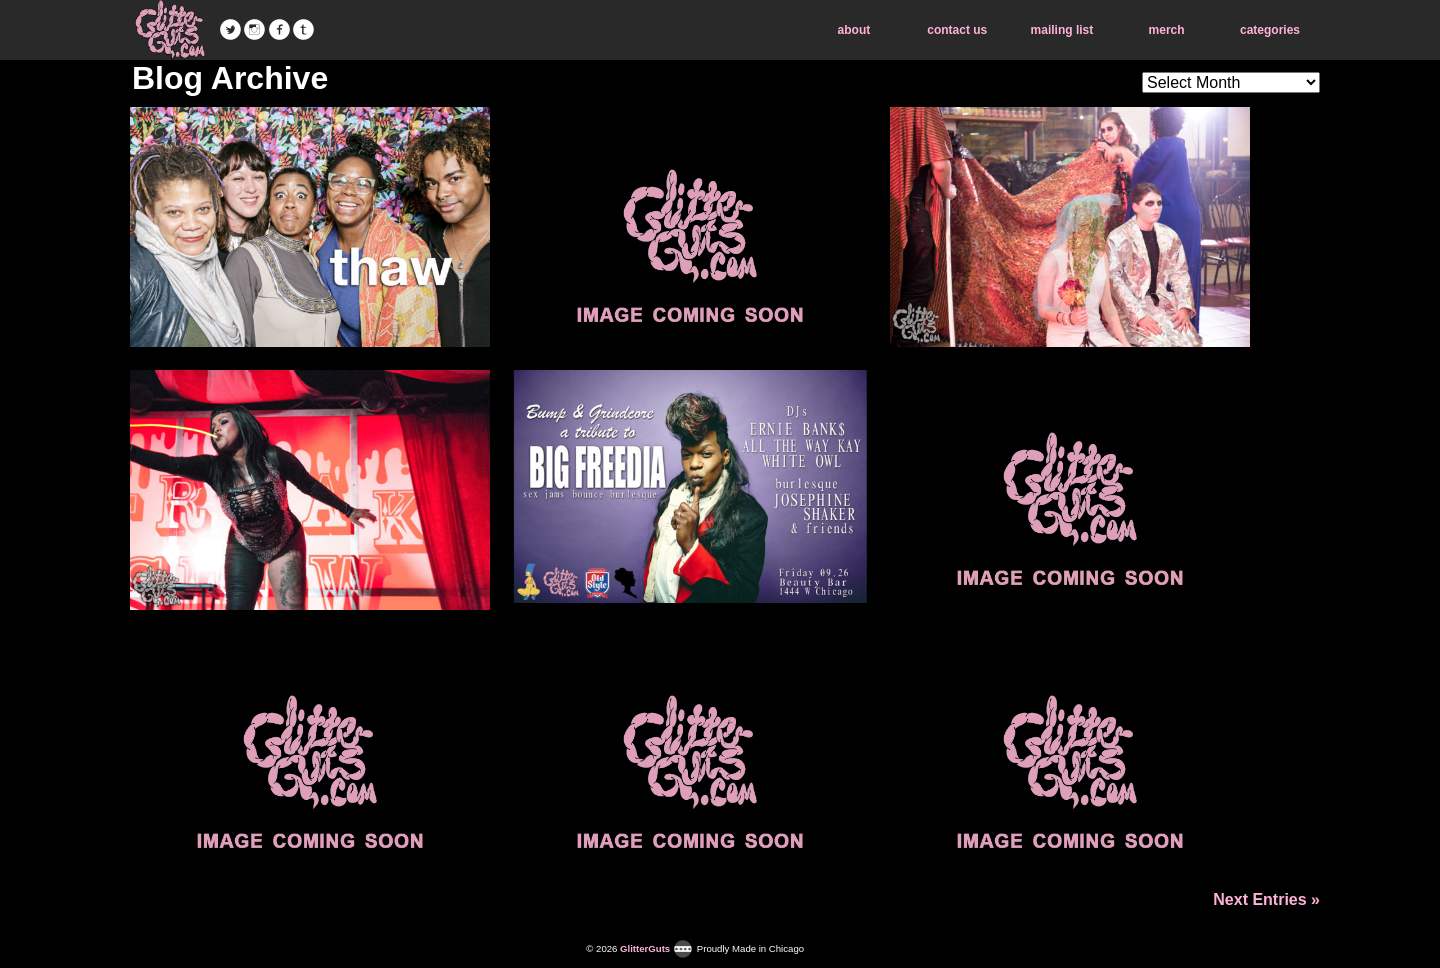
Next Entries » (1266, 899)
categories (1270, 30)
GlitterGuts (170, 30)
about (854, 30)
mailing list (1062, 30)
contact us (957, 30)
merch (1167, 30)
